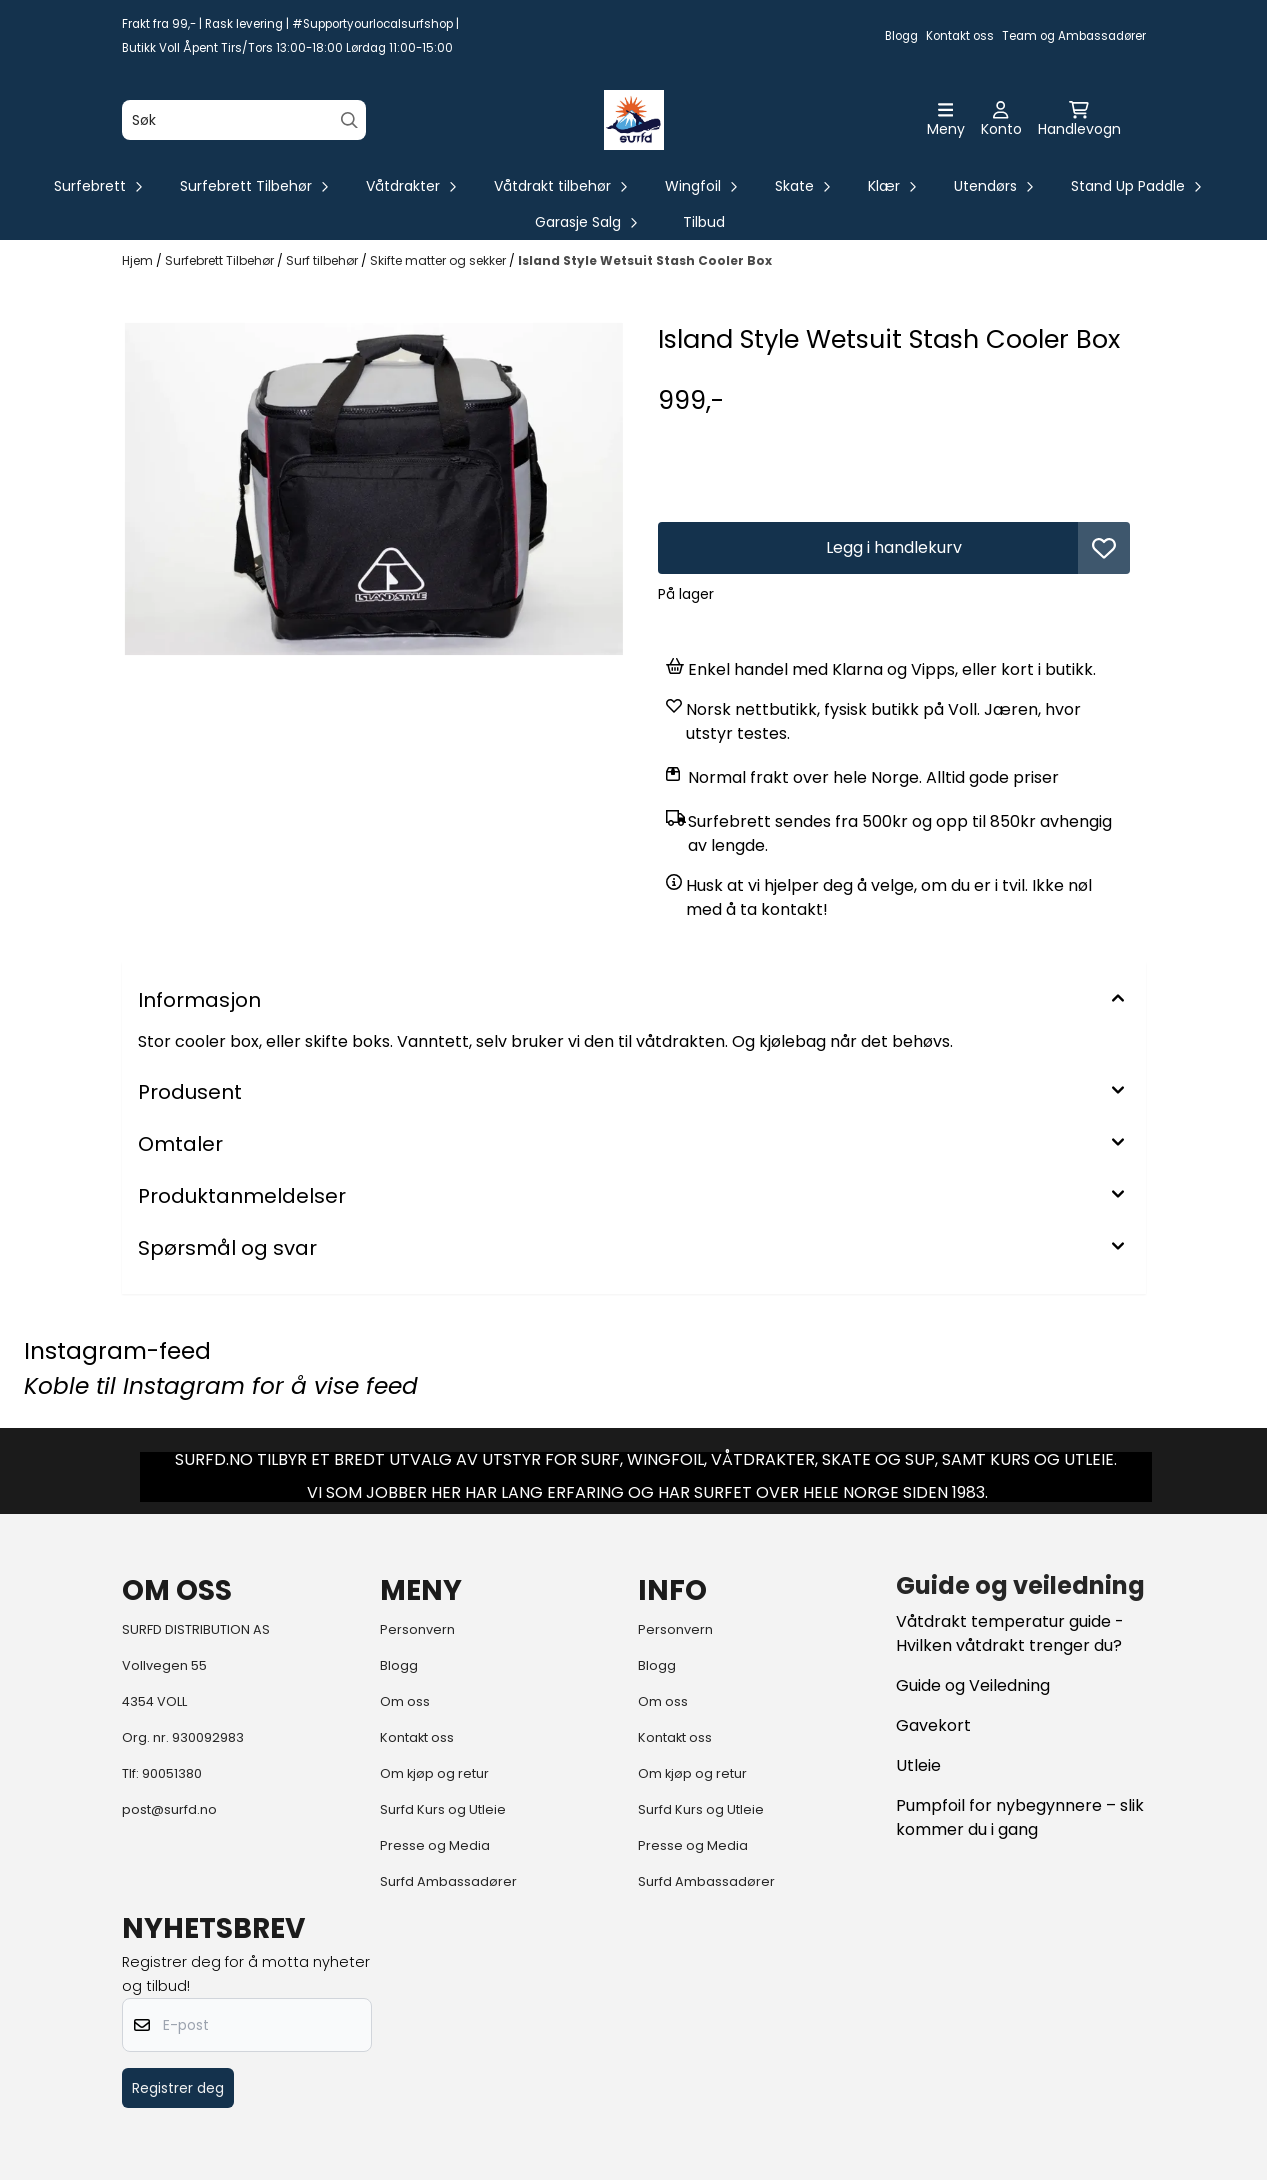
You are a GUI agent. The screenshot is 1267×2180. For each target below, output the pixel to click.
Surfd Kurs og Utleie (443, 1809)
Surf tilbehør (323, 260)
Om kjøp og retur (434, 1773)
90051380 (172, 1773)
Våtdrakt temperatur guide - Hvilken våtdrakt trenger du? (1010, 1633)
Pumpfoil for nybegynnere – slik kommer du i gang (1020, 1817)
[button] (1104, 548)
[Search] (349, 120)
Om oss (405, 1701)
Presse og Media (435, 1845)
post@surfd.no (169, 1809)
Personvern (417, 1629)
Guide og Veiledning (973, 1685)
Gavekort (933, 1725)
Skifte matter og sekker (439, 260)
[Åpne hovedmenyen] (946, 120)
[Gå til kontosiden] (1001, 120)
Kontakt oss (960, 36)
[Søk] (244, 120)
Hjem (139, 260)
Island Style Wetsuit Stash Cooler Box (645, 260)
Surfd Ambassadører (448, 1881)
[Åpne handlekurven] (1079, 120)
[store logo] (634, 120)
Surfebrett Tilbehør (221, 260)
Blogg (901, 36)
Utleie (918, 1765)
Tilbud (704, 222)
